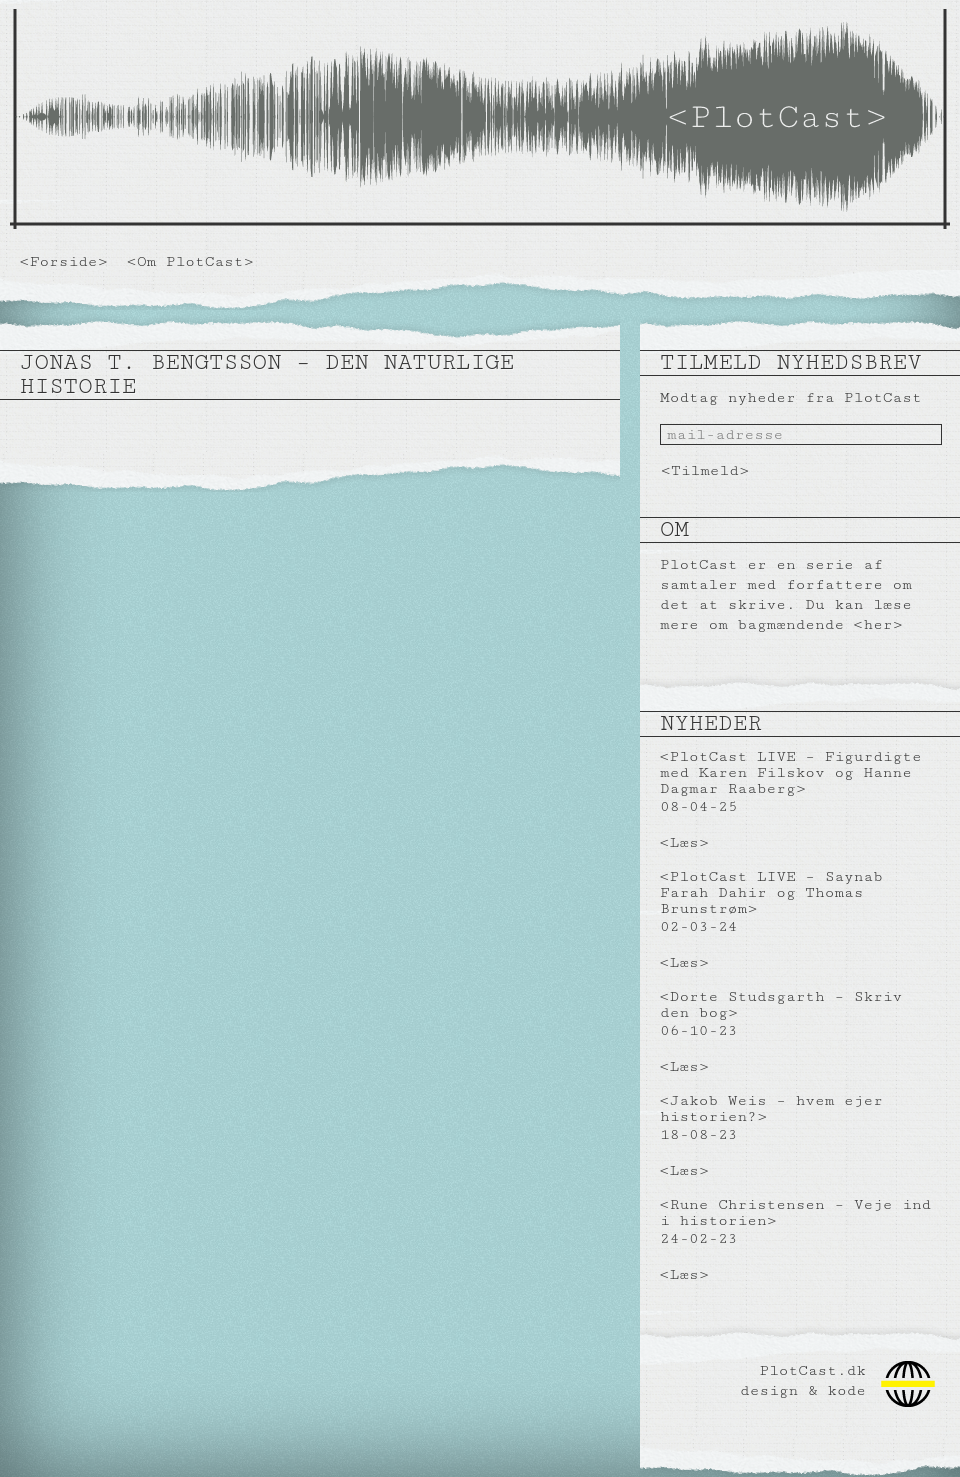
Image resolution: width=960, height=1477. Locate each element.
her (877, 624)
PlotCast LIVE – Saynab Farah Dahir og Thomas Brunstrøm (771, 892)
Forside (64, 261)
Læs (684, 842)
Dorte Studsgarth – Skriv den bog (781, 1004)
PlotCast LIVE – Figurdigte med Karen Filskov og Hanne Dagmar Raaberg (791, 772)
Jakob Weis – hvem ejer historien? (771, 1108)
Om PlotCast (190, 261)
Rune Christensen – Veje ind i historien (795, 1212)
